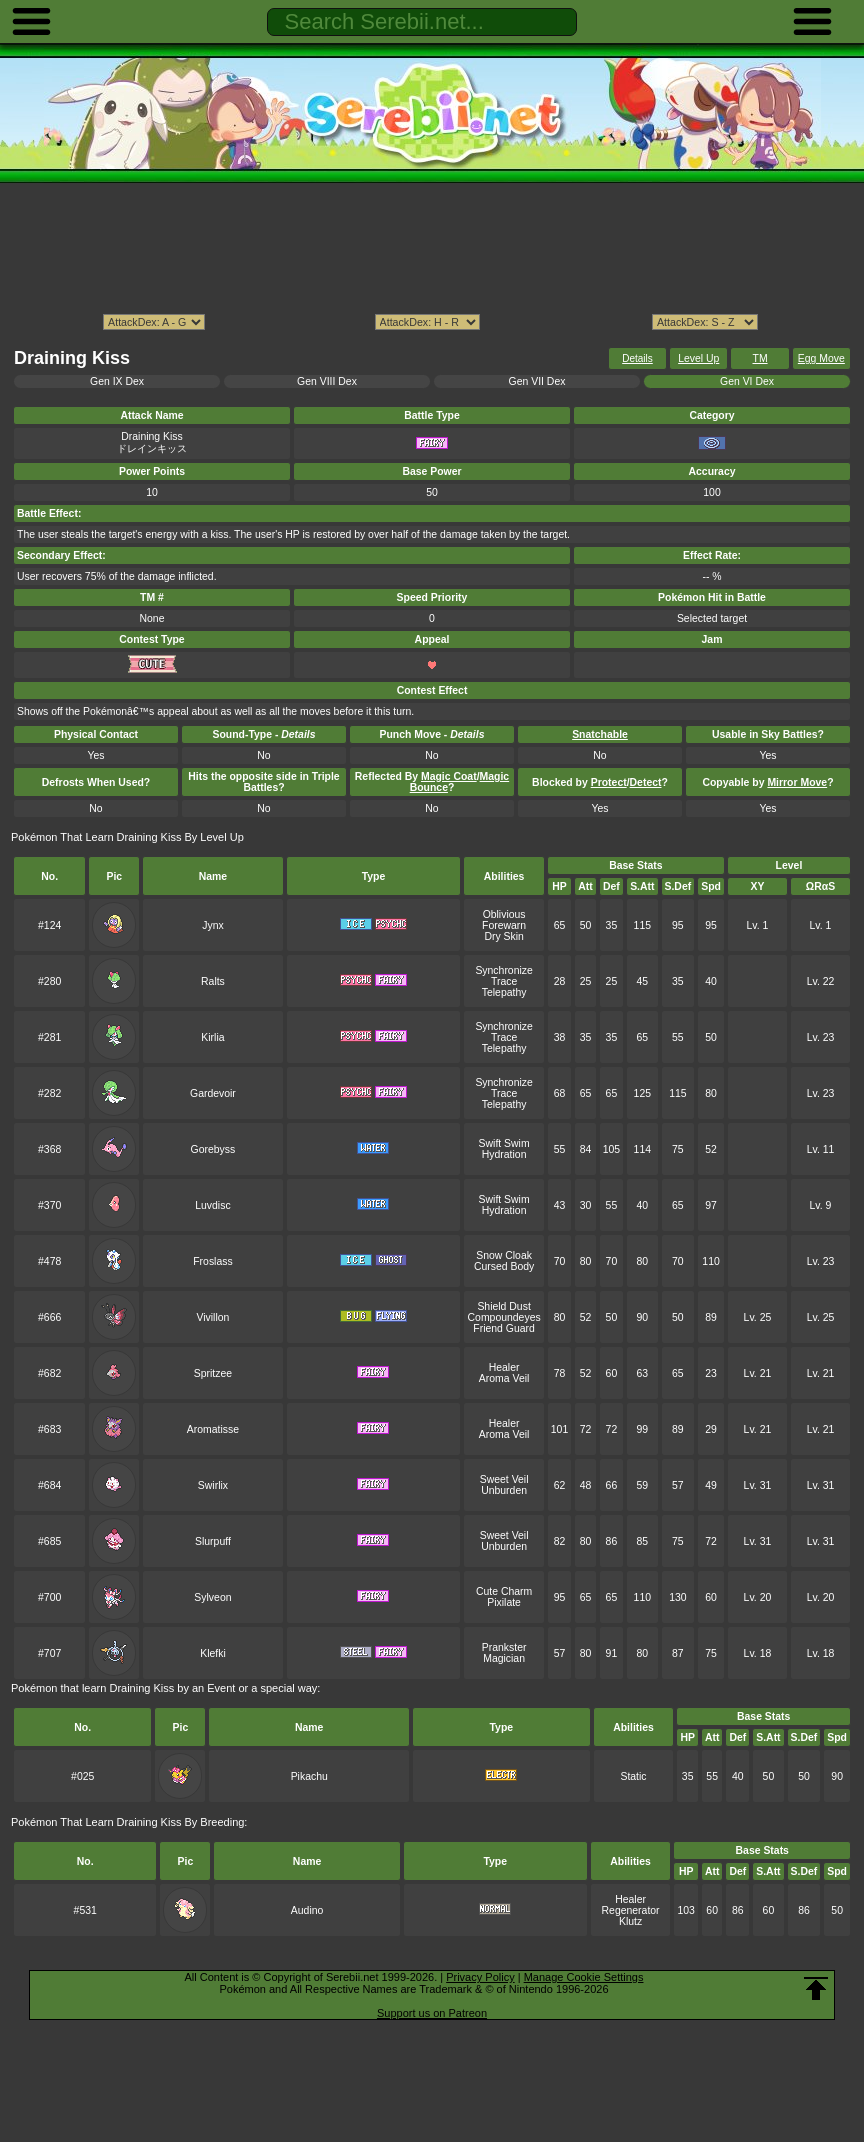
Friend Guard (504, 1328)
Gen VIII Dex (327, 381)
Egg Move (821, 358)
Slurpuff (213, 1541)
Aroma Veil (504, 1378)
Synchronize (503, 970)
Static (633, 1776)
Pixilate (504, 1602)
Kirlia (212, 1037)
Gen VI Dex (747, 381)
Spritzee (213, 1373)
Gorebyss (213, 1149)
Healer (504, 1367)
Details (637, 358)
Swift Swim (504, 1143)
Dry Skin (503, 936)
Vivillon (212, 1317)
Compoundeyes (504, 1317)
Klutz (630, 1921)
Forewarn (504, 925)
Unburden (504, 1490)
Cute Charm (504, 1591)
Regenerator (631, 1910)
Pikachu (309, 1776)
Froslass (212, 1261)
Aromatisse (213, 1429)
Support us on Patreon (432, 2013)
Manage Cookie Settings (584, 1977)
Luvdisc (212, 1205)
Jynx (212, 925)
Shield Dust (503, 1306)
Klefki (213, 1653)
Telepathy (504, 992)
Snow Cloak (504, 1255)
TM (760, 358)
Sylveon (212, 1597)
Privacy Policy (480, 1977)
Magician (504, 1658)
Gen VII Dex (537, 381)
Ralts (213, 981)
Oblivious (504, 914)
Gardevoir (213, 1093)
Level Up (698, 358)
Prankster (504, 1647)
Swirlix (213, 1485)
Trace (504, 981)
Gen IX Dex (117, 381)
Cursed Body (504, 1266)
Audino (307, 1910)
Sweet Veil (504, 1479)
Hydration (504, 1154)
